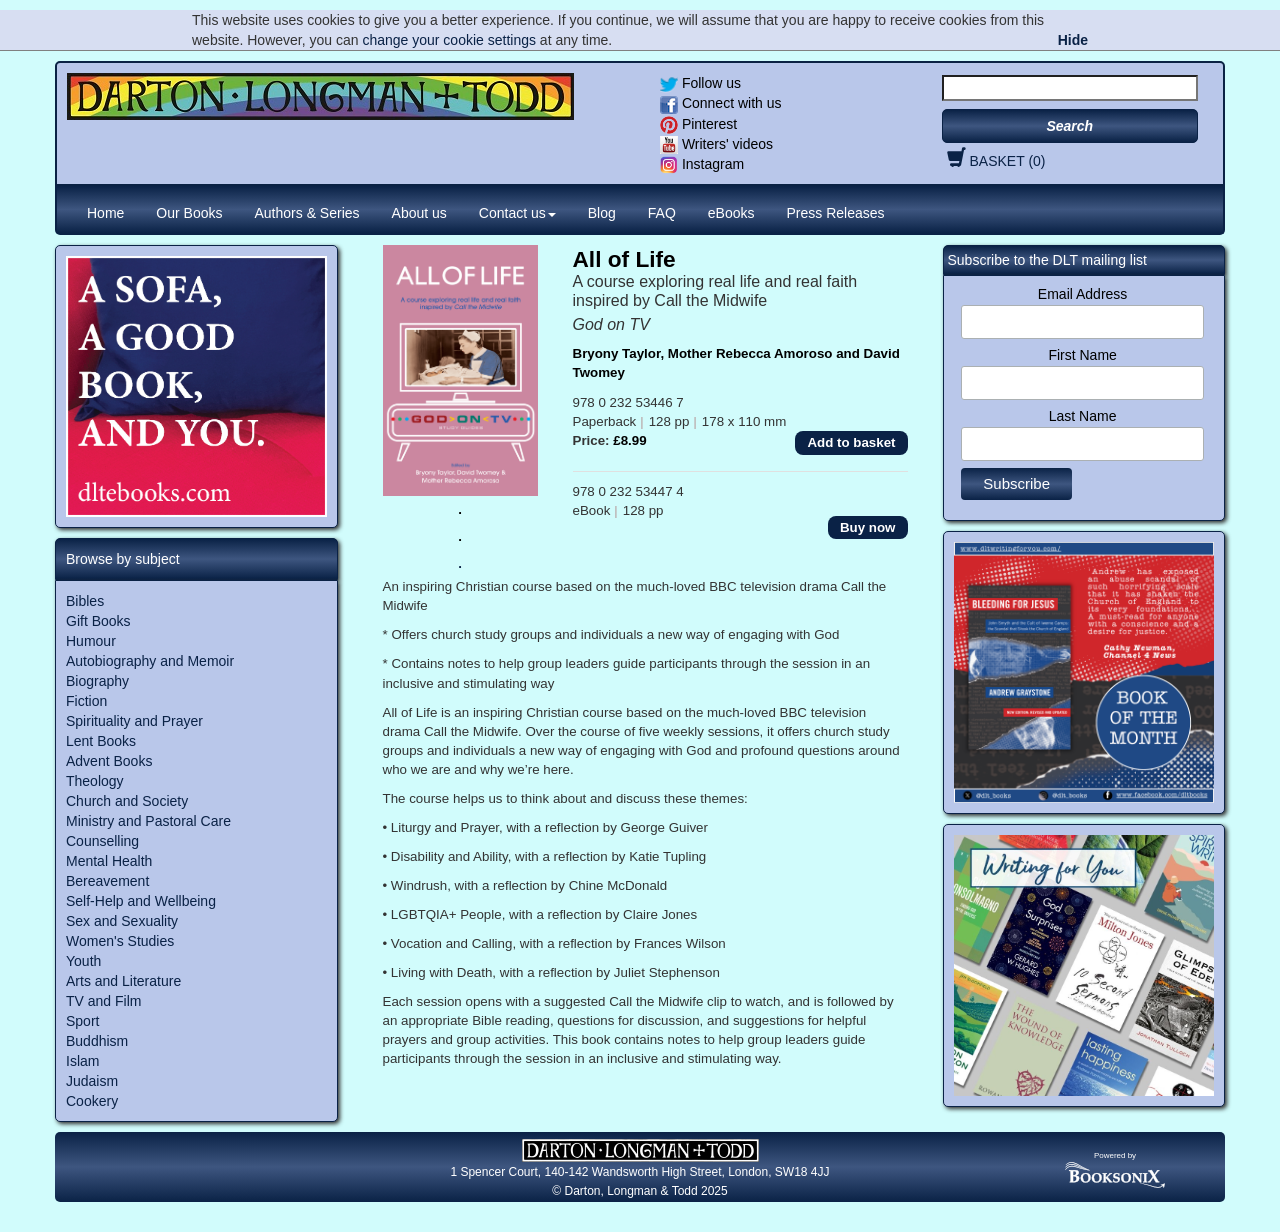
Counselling (102, 841)
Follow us (700, 83)
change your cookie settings (449, 40)
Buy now (868, 527)
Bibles (85, 601)
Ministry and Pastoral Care (148, 821)
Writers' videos (716, 144)
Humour (91, 641)
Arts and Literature (123, 981)
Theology (95, 781)
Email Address (1082, 294)
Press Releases (836, 213)
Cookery (92, 1101)
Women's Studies (120, 941)
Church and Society (127, 801)
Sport (82, 1021)
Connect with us (721, 103)
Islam (82, 1061)
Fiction (86, 701)
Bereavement (107, 881)
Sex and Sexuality (122, 921)
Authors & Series (307, 213)
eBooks (731, 213)
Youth (83, 961)
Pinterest (698, 124)
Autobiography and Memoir (150, 661)
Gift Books (98, 621)
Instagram (702, 164)
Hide (1073, 40)
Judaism (92, 1081)
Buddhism (97, 1041)
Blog (602, 213)
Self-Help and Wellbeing (141, 901)
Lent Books (101, 741)
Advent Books (109, 761)
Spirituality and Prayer (134, 721)
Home (105, 213)
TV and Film (103, 1001)
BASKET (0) (994, 161)
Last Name (1083, 416)
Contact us (517, 213)
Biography (97, 681)
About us (419, 213)
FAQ (662, 213)
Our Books (189, 213)
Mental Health (109, 861)
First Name (1082, 355)
